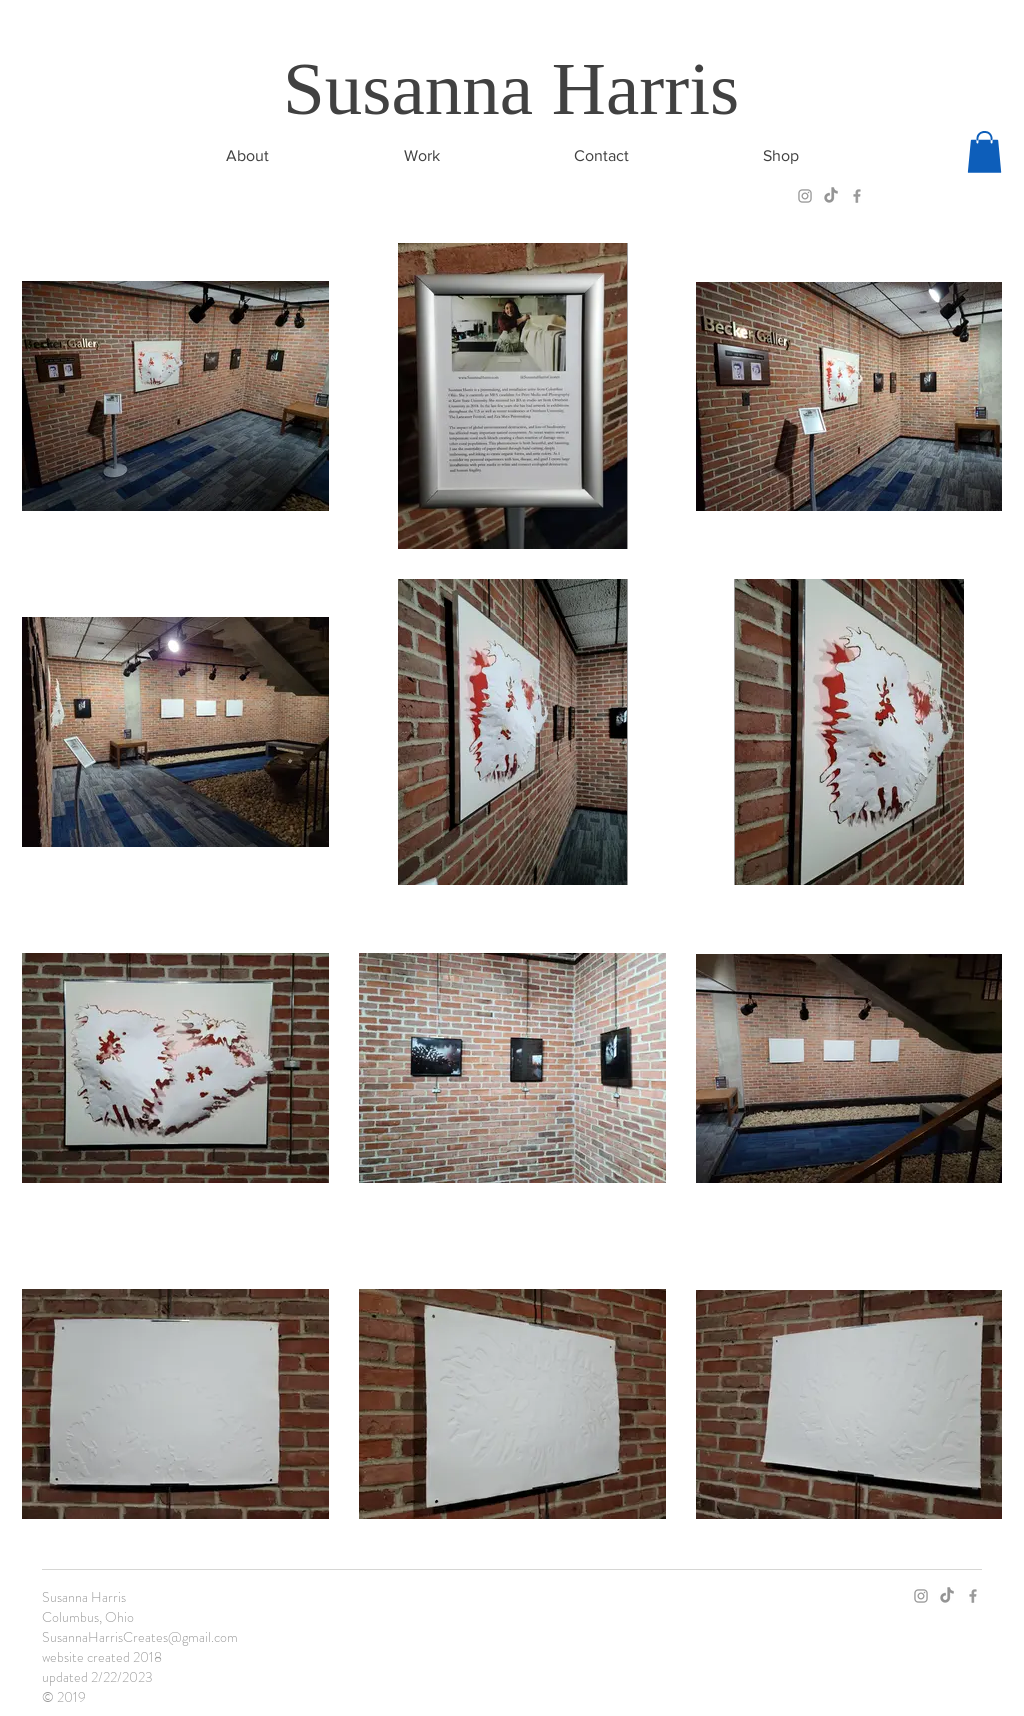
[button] (984, 152)
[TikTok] (831, 196)
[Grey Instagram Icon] (805, 196)
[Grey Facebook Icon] (857, 196)
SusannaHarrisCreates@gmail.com (140, 1637)
